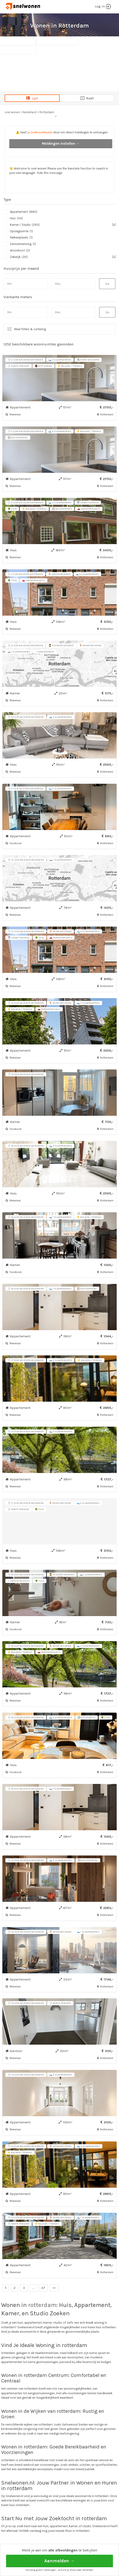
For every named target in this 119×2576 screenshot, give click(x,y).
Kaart (87, 98)
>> (54, 2288)
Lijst (32, 98)
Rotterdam (46, 112)
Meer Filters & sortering (30, 329)
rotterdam (42, 2305)
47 (43, 2288)
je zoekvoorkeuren (40, 132)
